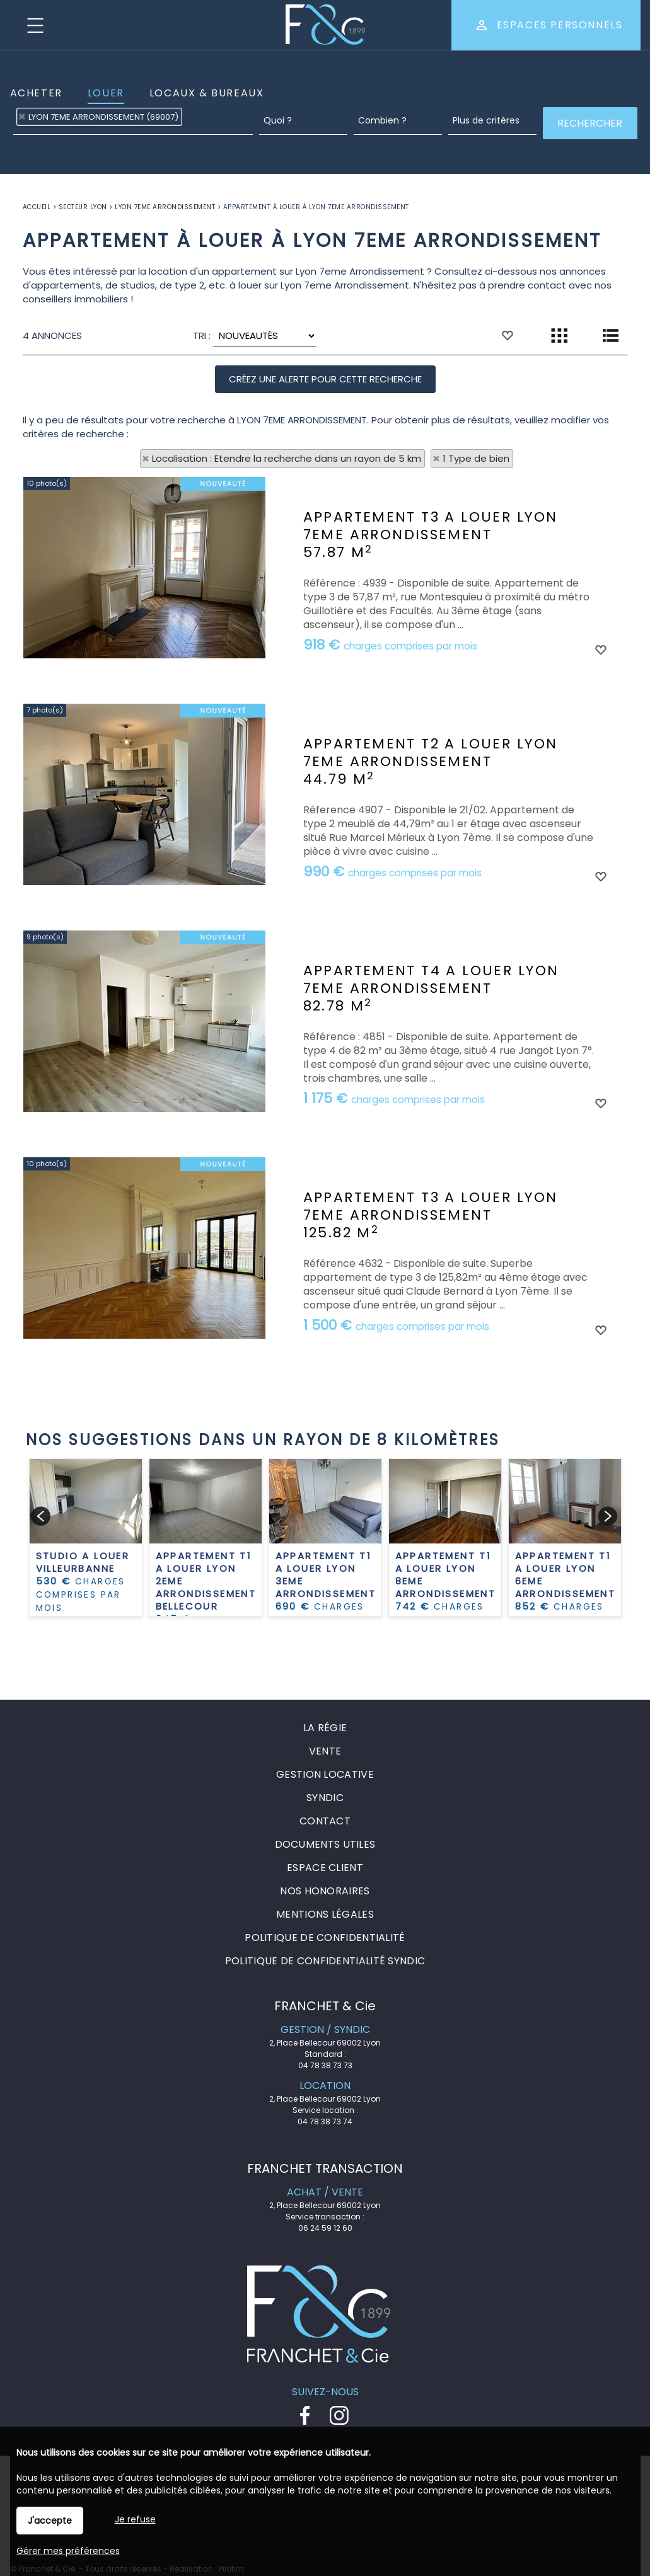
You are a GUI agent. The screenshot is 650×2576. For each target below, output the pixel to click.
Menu (35, 25)
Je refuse (135, 2519)
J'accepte (50, 2520)
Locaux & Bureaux (206, 93)
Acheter (36, 93)
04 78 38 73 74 (325, 2121)
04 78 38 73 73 (325, 2065)
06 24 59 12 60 (325, 2228)
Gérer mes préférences (68, 2551)
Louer (106, 93)
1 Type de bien (476, 458)
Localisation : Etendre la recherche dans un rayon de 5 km (286, 458)
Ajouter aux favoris (600, 759)
